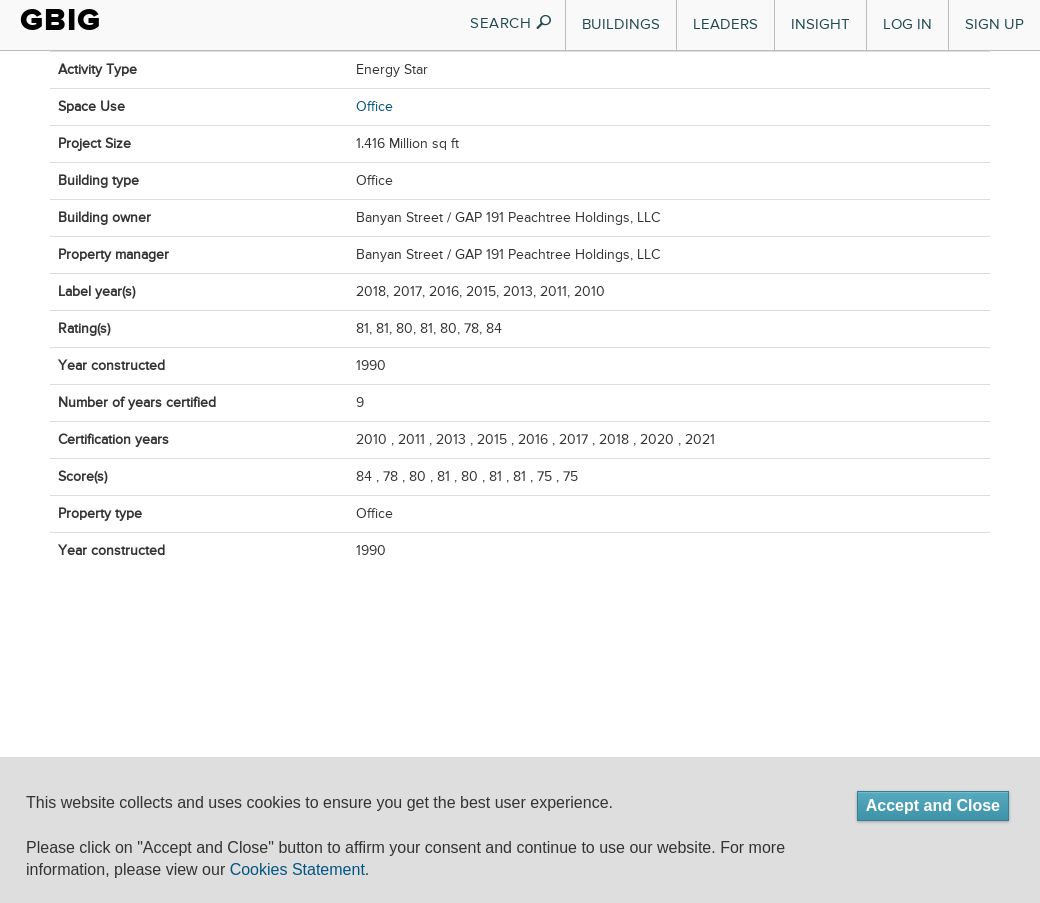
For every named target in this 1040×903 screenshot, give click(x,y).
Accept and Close (933, 805)
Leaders (725, 24)
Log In (907, 24)
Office (374, 107)
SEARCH (511, 23)
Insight (820, 24)
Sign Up (994, 24)
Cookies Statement (297, 869)
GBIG (60, 20)
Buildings (621, 24)
